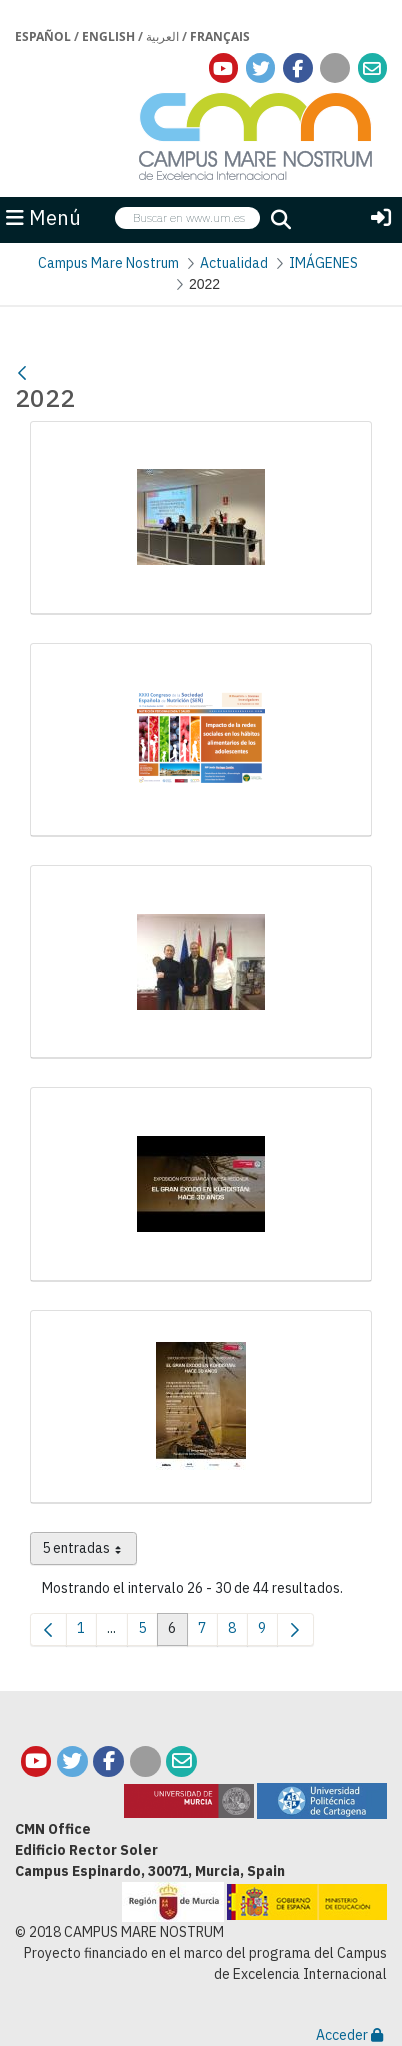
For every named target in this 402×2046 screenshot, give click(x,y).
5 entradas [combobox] (89, 1552)
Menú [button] (43, 217)
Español (43, 36)
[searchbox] (187, 218)
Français (220, 36)
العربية (162, 36)
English (108, 36)
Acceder (349, 2035)
